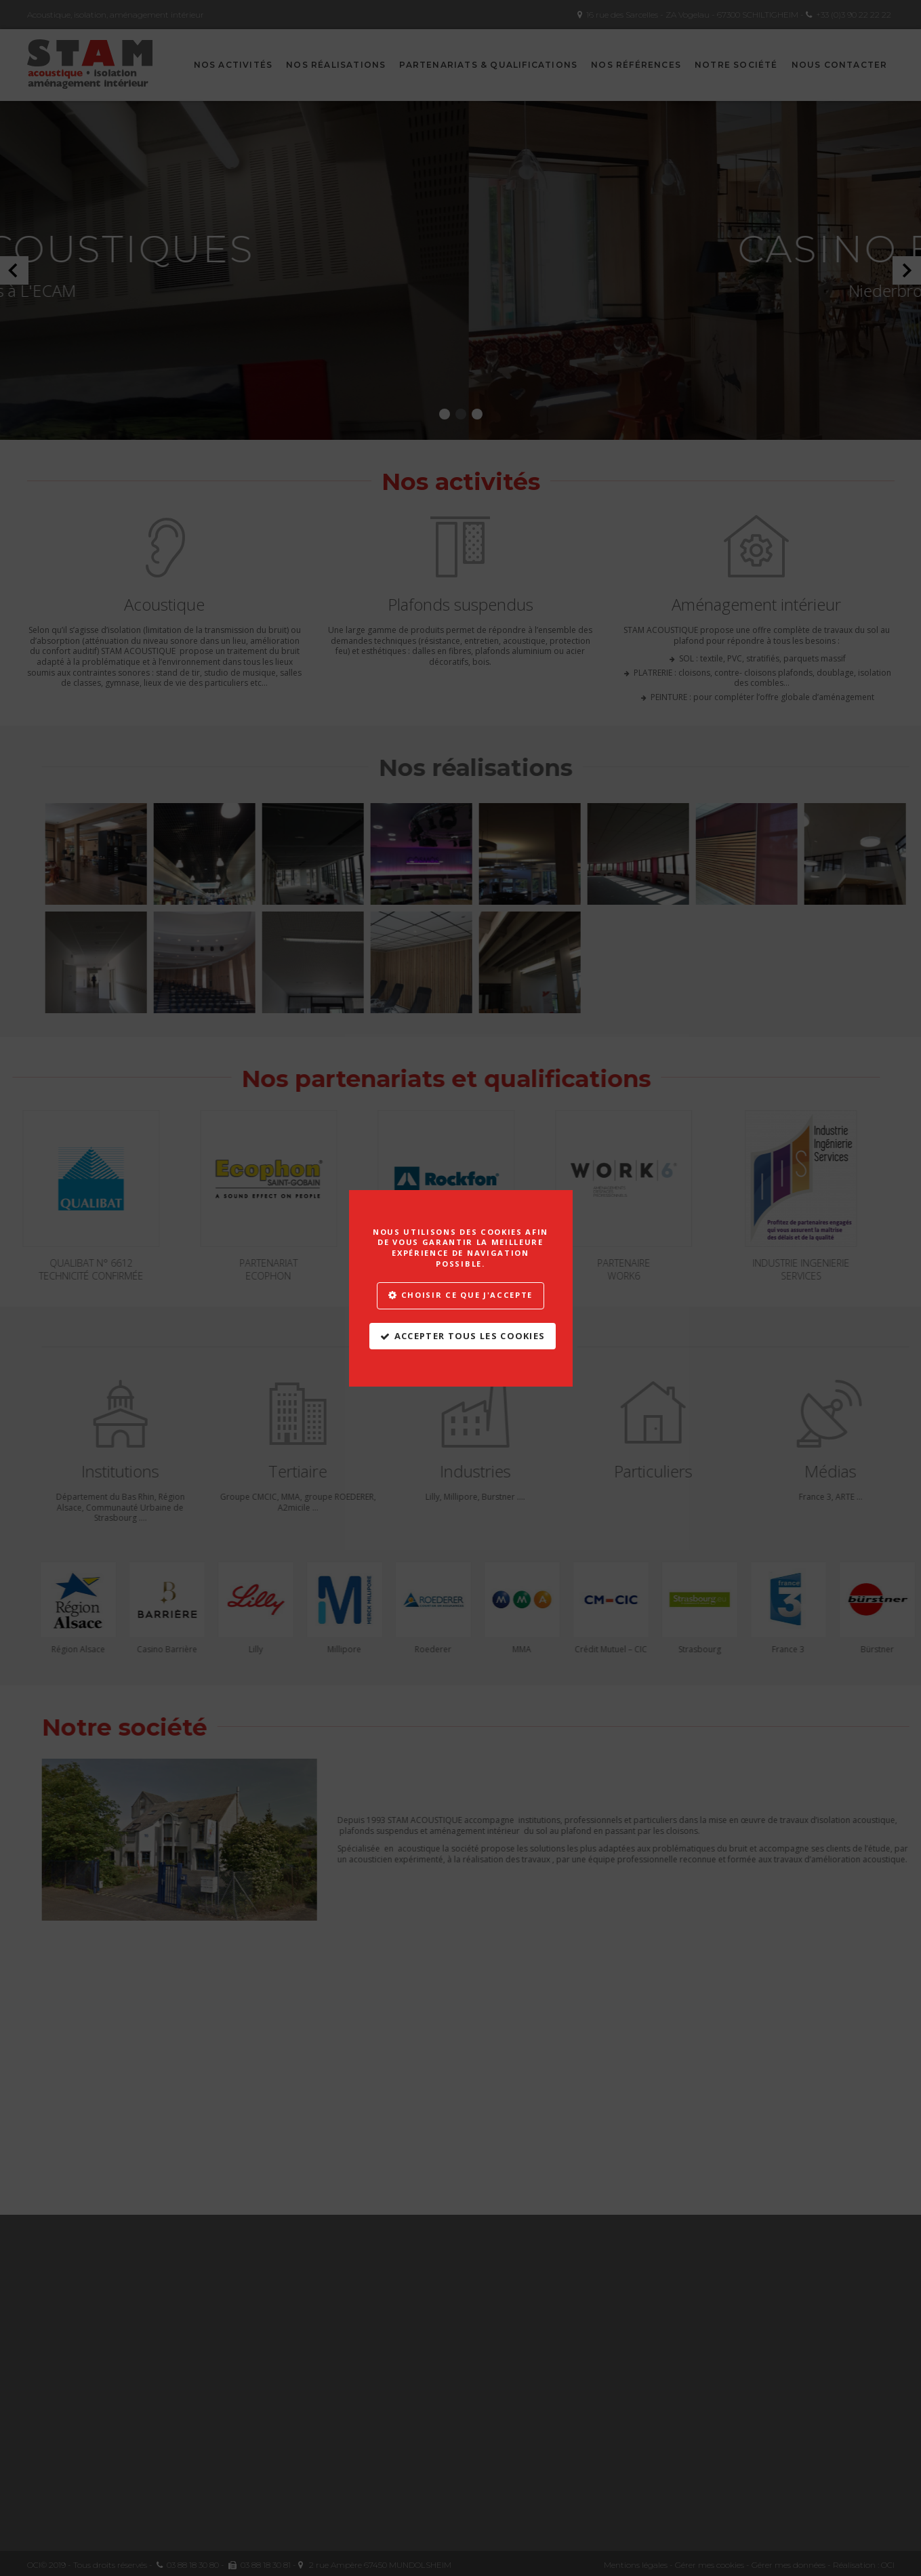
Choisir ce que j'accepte (467, 1295)
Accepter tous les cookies (470, 1336)
